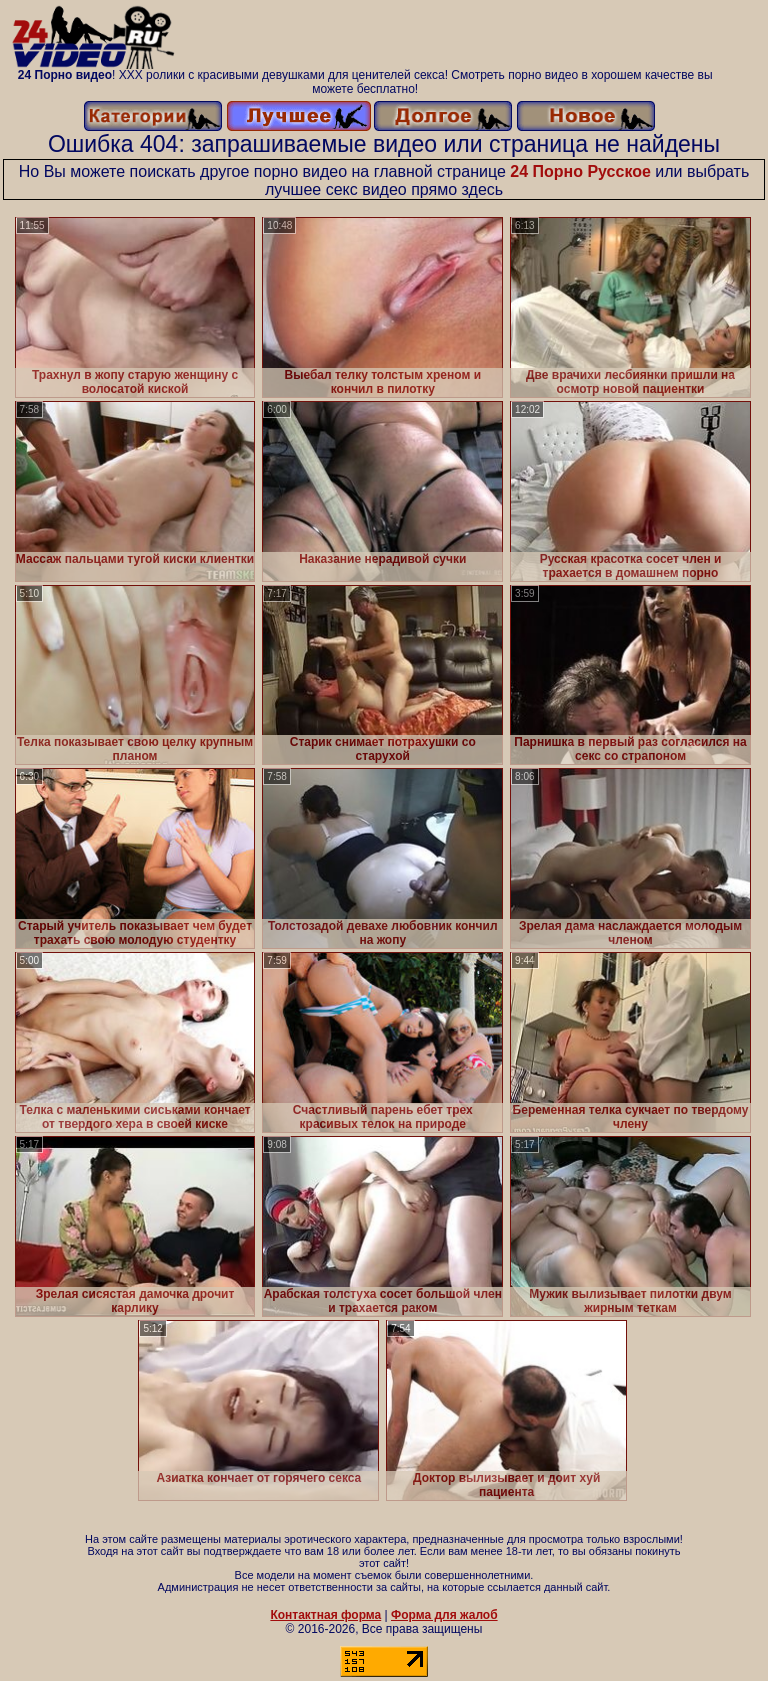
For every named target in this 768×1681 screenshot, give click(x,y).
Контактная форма (325, 1615)
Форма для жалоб (444, 1615)
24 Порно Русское (580, 171)
